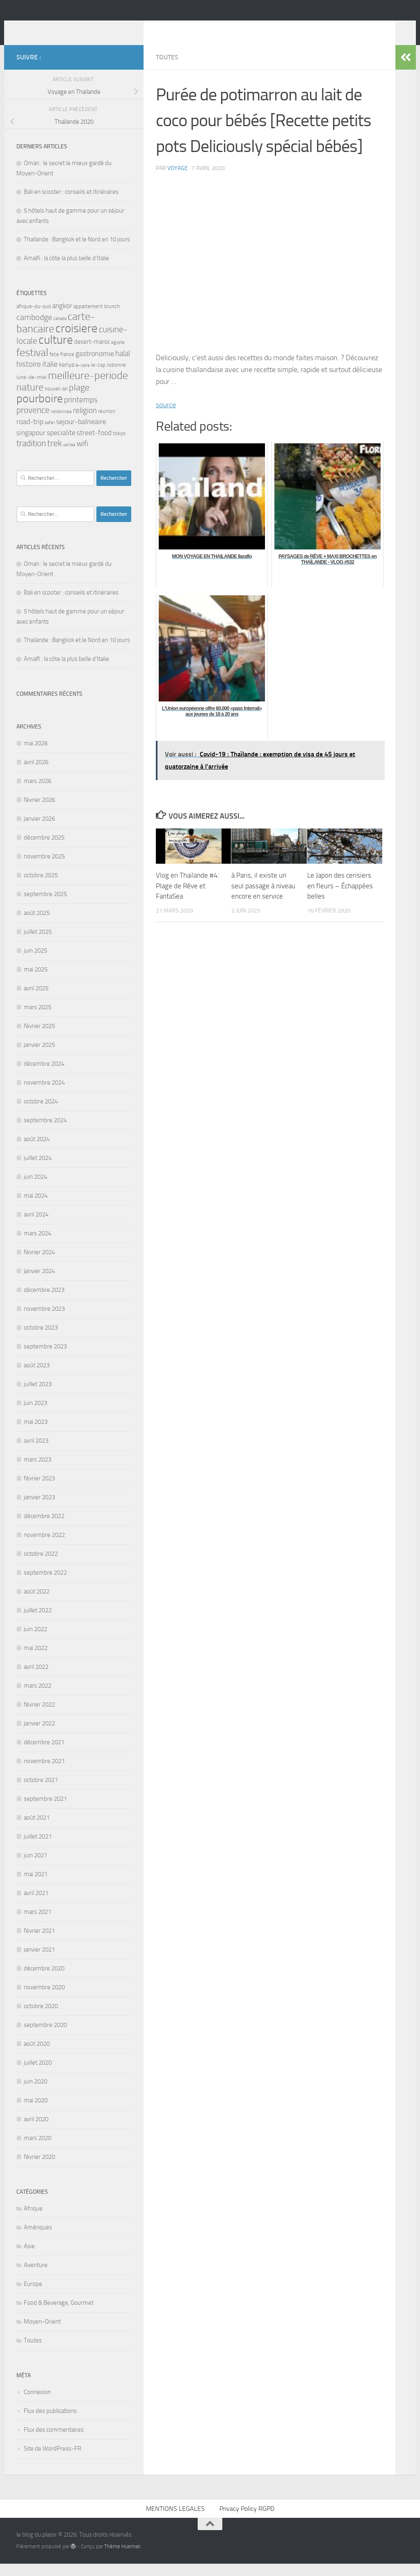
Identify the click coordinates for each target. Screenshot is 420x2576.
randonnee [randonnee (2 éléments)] (61, 424)
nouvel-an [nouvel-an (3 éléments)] (56, 401)
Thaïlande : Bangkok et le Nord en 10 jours (77, 251)
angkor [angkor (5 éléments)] (62, 318)
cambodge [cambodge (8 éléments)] (34, 329)
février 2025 (39, 1038)
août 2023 (37, 1377)
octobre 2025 (41, 887)
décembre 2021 (44, 1754)
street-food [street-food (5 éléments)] (94, 445)
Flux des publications (50, 2423)
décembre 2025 (44, 849)
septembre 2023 (45, 1358)
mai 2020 (36, 2112)
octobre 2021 (41, 1792)
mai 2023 (36, 1434)
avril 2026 (36, 774)
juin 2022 (35, 1641)
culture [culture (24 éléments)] (56, 352)
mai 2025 (36, 981)
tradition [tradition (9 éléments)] (31, 455)
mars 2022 (37, 1698)
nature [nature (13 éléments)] (29, 399)
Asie (29, 2258)
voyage (177, 180)
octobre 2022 (41, 1566)
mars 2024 (37, 1245)
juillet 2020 (38, 2075)
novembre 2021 (44, 1773)
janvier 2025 (39, 1057)
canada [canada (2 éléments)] (59, 331)
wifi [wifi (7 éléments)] (82, 456)
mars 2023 (37, 1471)
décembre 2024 (44, 1076)
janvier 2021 (39, 1961)
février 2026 (39, 812)
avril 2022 (36, 1679)
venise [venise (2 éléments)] (69, 457)
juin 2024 (35, 1189)
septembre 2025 (45, 906)
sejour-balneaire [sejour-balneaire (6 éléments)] (81, 433)
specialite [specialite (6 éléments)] (61, 444)
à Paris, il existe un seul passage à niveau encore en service (263, 897)
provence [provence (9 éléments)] (33, 422)
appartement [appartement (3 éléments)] (88, 318)
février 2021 (39, 1943)
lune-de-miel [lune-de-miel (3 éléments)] (31, 389)
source (166, 417)
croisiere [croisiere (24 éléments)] (76, 341)
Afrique (33, 2220)
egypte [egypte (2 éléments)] (118, 354)
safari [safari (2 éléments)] (50, 435)
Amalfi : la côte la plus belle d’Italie (66, 270)
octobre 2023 (41, 1340)
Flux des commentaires (54, 2442)
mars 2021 (37, 1924)
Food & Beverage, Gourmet (59, 2315)
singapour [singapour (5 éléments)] (31, 445)
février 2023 (39, 1490)
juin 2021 (35, 1867)
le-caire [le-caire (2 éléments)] (82, 377)
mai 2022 (36, 1660)
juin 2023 (35, 1415)
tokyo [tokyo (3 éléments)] (119, 446)
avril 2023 (36, 1453)
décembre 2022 (44, 1528)
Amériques (38, 2239)
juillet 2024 (38, 1170)
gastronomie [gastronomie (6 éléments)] (94, 365)
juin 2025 (35, 963)
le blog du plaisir (74, 28)
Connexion (37, 2404)
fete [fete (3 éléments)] (54, 366)
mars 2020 (37, 2150)
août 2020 (37, 2056)
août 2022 (37, 1603)
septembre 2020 (45, 2037)
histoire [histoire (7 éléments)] (28, 376)
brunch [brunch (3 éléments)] (112, 318)
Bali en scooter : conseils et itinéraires (71, 204)
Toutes (167, 69)
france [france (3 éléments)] (67, 366)
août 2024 (37, 1151)
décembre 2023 (44, 1302)
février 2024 (39, 1264)
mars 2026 (37, 793)
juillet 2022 (38, 1622)
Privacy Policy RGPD (246, 2521)
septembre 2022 (45, 1585)
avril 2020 (36, 2131)
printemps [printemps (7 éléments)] (81, 412)
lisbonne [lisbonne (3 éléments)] (116, 377)
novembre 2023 (44, 1321)
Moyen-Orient (42, 2334)
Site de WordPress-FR (52, 2461)
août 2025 (37, 925)
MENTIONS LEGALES (175, 2521)
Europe (33, 2296)
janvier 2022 (39, 1735)
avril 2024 (36, 1226)
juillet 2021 (38, 1848)
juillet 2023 (38, 1396)
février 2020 (39, 2169)
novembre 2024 (44, 1094)
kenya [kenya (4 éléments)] (66, 377)
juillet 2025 (38, 944)
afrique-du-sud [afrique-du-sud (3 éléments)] (33, 318)
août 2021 (37, 1830)
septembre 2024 (45, 1132)
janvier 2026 (39, 831)
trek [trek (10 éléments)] (54, 455)
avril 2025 (36, 1000)
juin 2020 (35, 2093)
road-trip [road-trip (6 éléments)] (29, 433)
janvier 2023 (39, 1509)
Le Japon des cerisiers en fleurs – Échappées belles (340, 897)
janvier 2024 (39, 1283)
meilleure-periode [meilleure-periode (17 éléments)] (88, 387)
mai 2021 (36, 1886)
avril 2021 (36, 1905)
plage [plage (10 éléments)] (79, 400)
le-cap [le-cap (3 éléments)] (98, 377)
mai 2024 (36, 1208)
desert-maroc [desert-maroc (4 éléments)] (92, 354)
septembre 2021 (45, 1811)
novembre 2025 (44, 868)
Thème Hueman (122, 2559)
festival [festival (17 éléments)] (32, 364)
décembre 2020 (44, 1980)
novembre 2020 (44, 1999)
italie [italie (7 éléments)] (50, 376)
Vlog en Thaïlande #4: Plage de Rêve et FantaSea (187, 897)
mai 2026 (36, 755)
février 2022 (39, 1716)
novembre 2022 (44, 1547)
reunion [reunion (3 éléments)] (106, 423)
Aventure (36, 2277)
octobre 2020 (41, 2018)
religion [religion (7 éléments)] (85, 422)
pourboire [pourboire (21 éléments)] (39, 411)
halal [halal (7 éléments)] (122, 365)
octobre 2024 (41, 1113)
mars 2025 (37, 1019)
